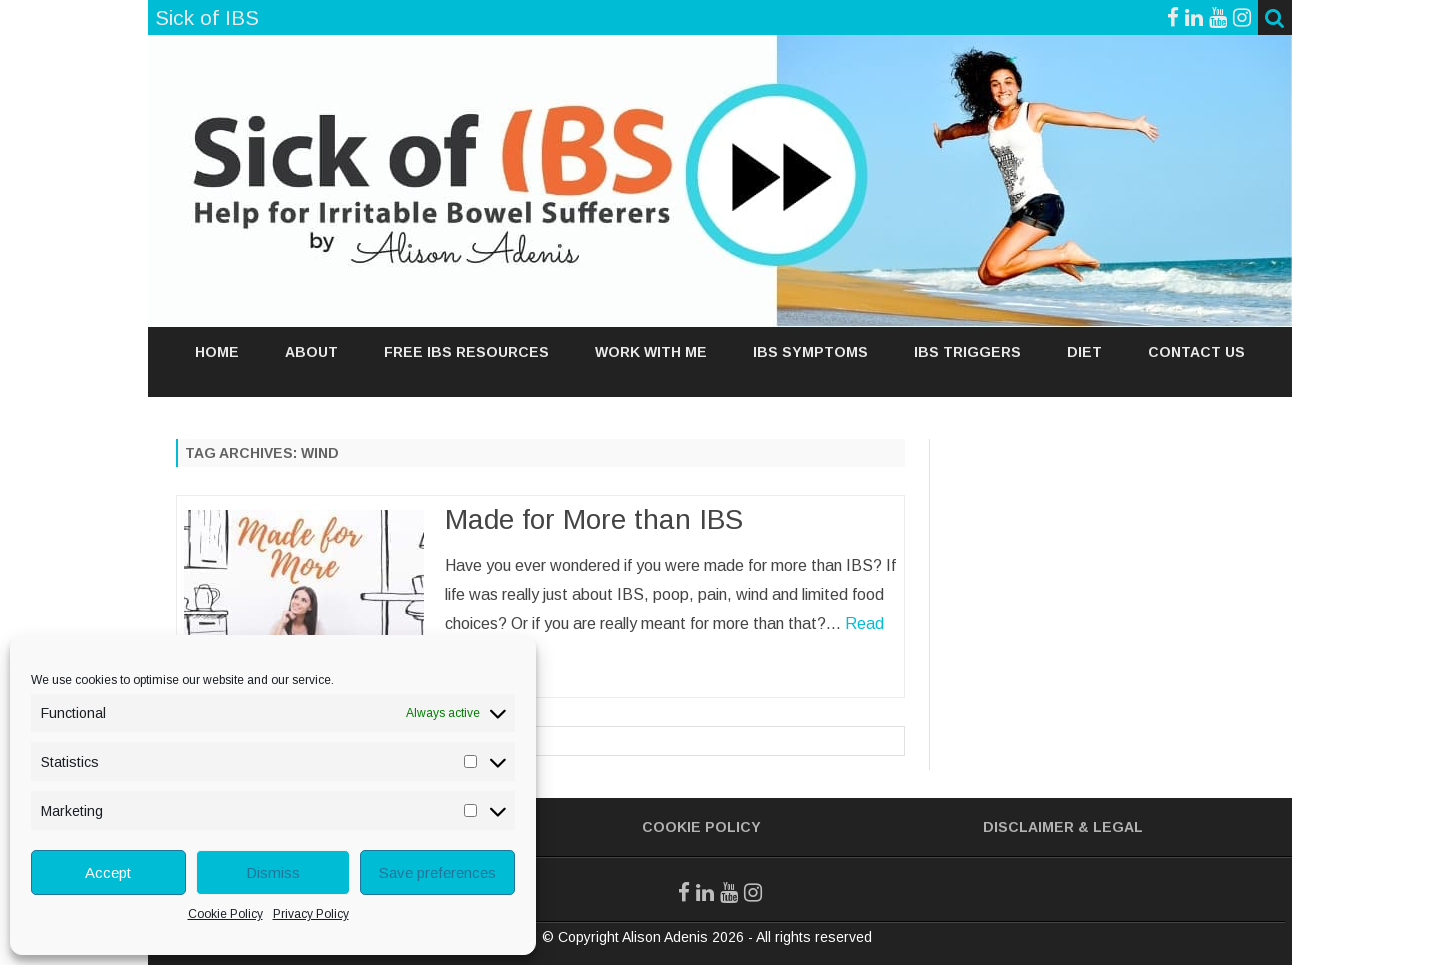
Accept (108, 872)
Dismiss (273, 872)
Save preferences (437, 872)
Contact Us (1196, 352)
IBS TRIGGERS (967, 352)
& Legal (1110, 827)
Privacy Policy (311, 914)
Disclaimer (1028, 827)
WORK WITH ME (651, 352)
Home (217, 352)
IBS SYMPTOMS (810, 352)
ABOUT (311, 352)
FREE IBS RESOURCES (466, 352)
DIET (1084, 352)
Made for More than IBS (594, 519)
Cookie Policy (225, 914)
